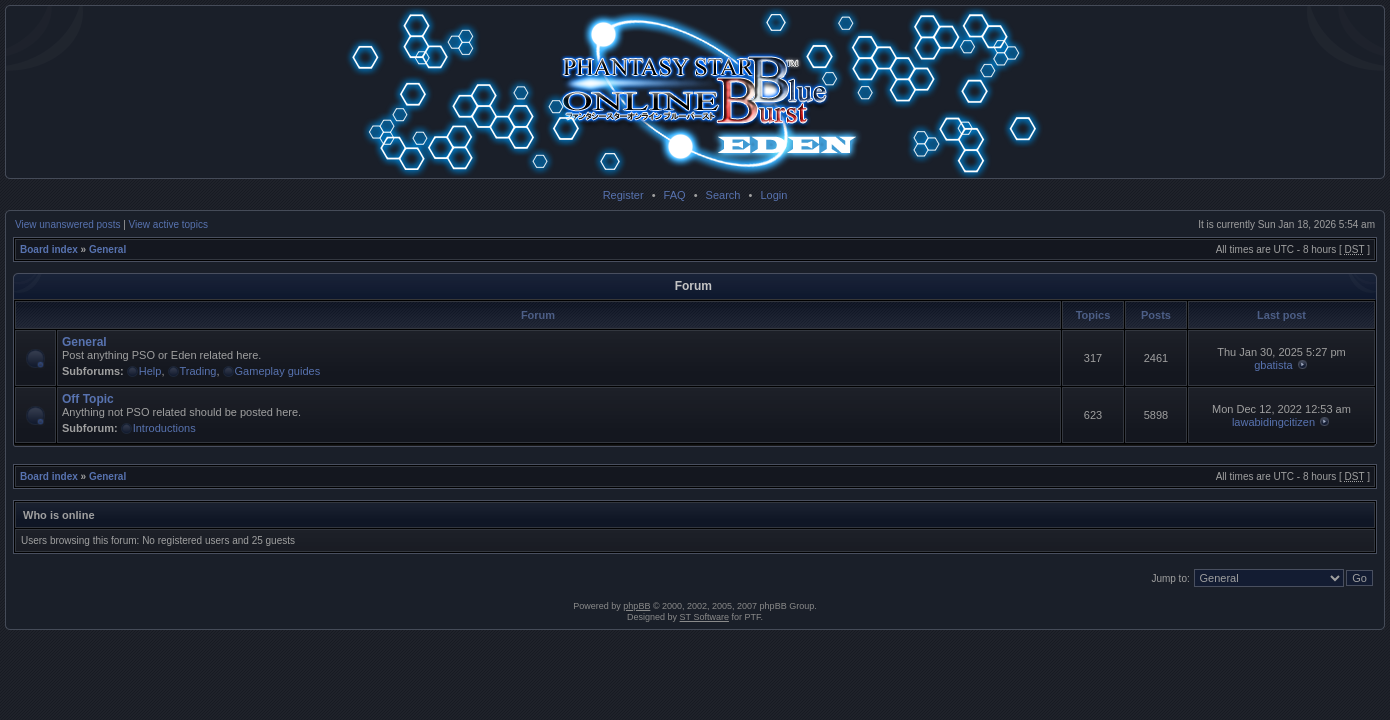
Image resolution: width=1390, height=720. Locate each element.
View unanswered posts (67, 224)
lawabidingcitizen (1273, 422)
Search (723, 195)
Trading (198, 371)
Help (150, 371)
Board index (49, 249)
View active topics (168, 224)
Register (623, 195)
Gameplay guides (278, 371)
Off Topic (88, 399)
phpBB (636, 606)
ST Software (704, 617)
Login (773, 195)
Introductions (164, 428)
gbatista (1273, 365)
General (107, 249)
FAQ (675, 195)
